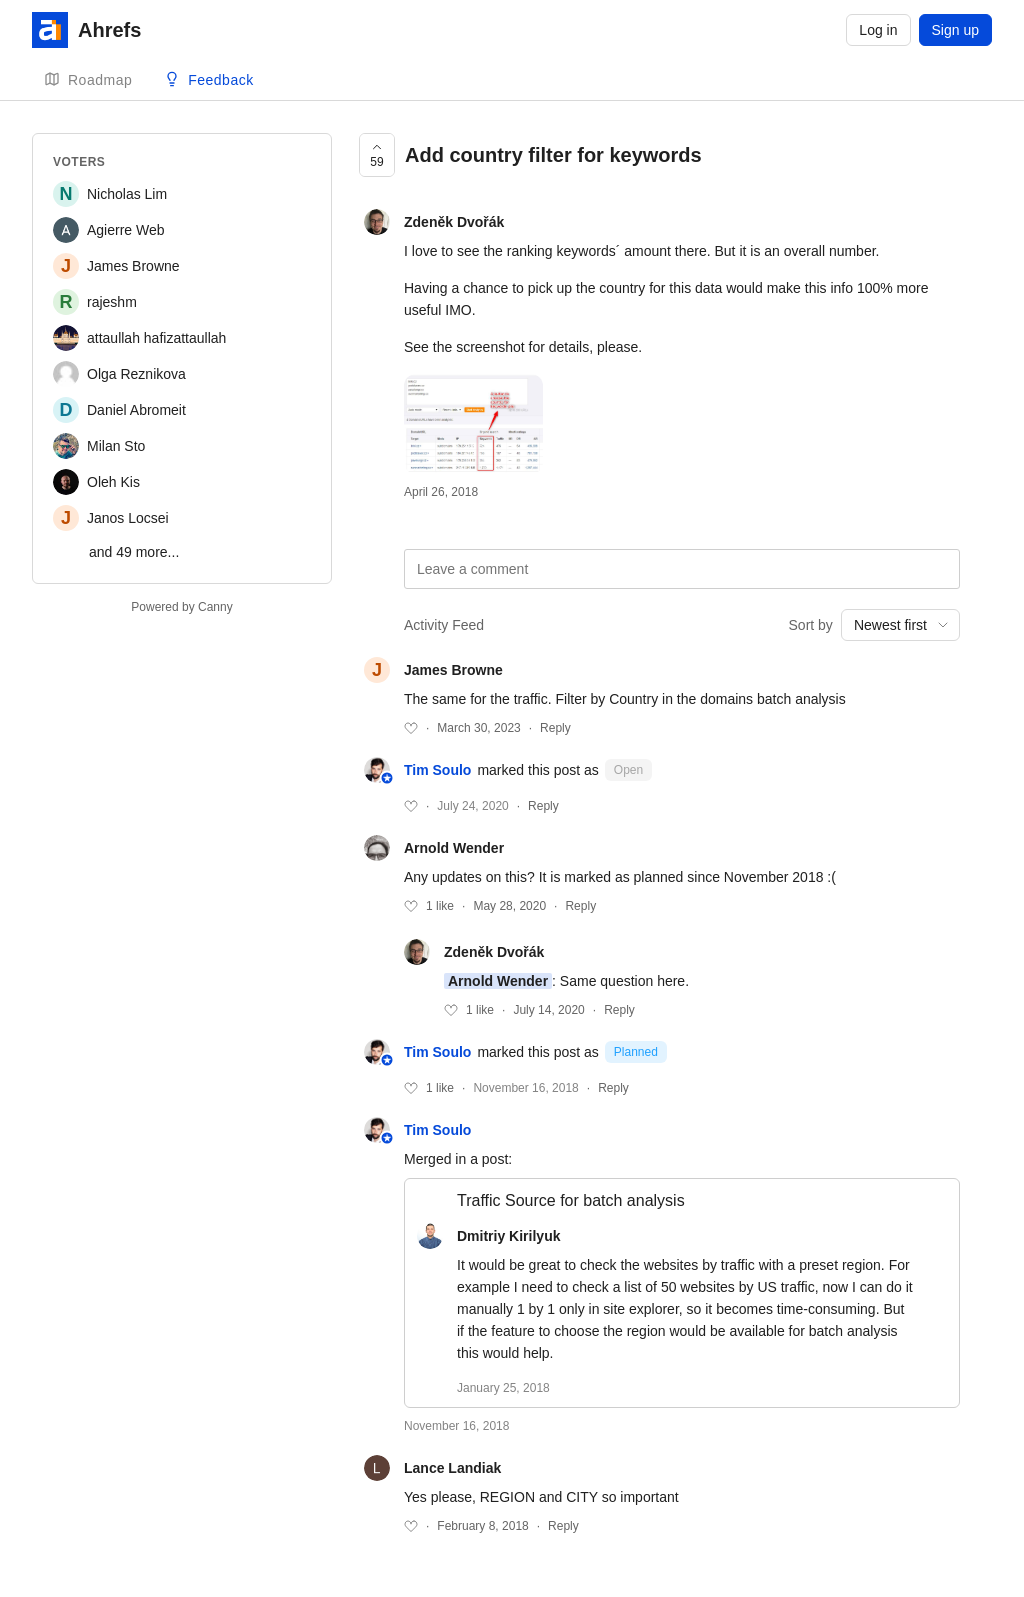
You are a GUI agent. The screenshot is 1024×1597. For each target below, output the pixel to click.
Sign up (955, 30)
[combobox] (900, 625)
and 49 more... (134, 552)
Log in (878, 30)
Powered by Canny (181, 607)
